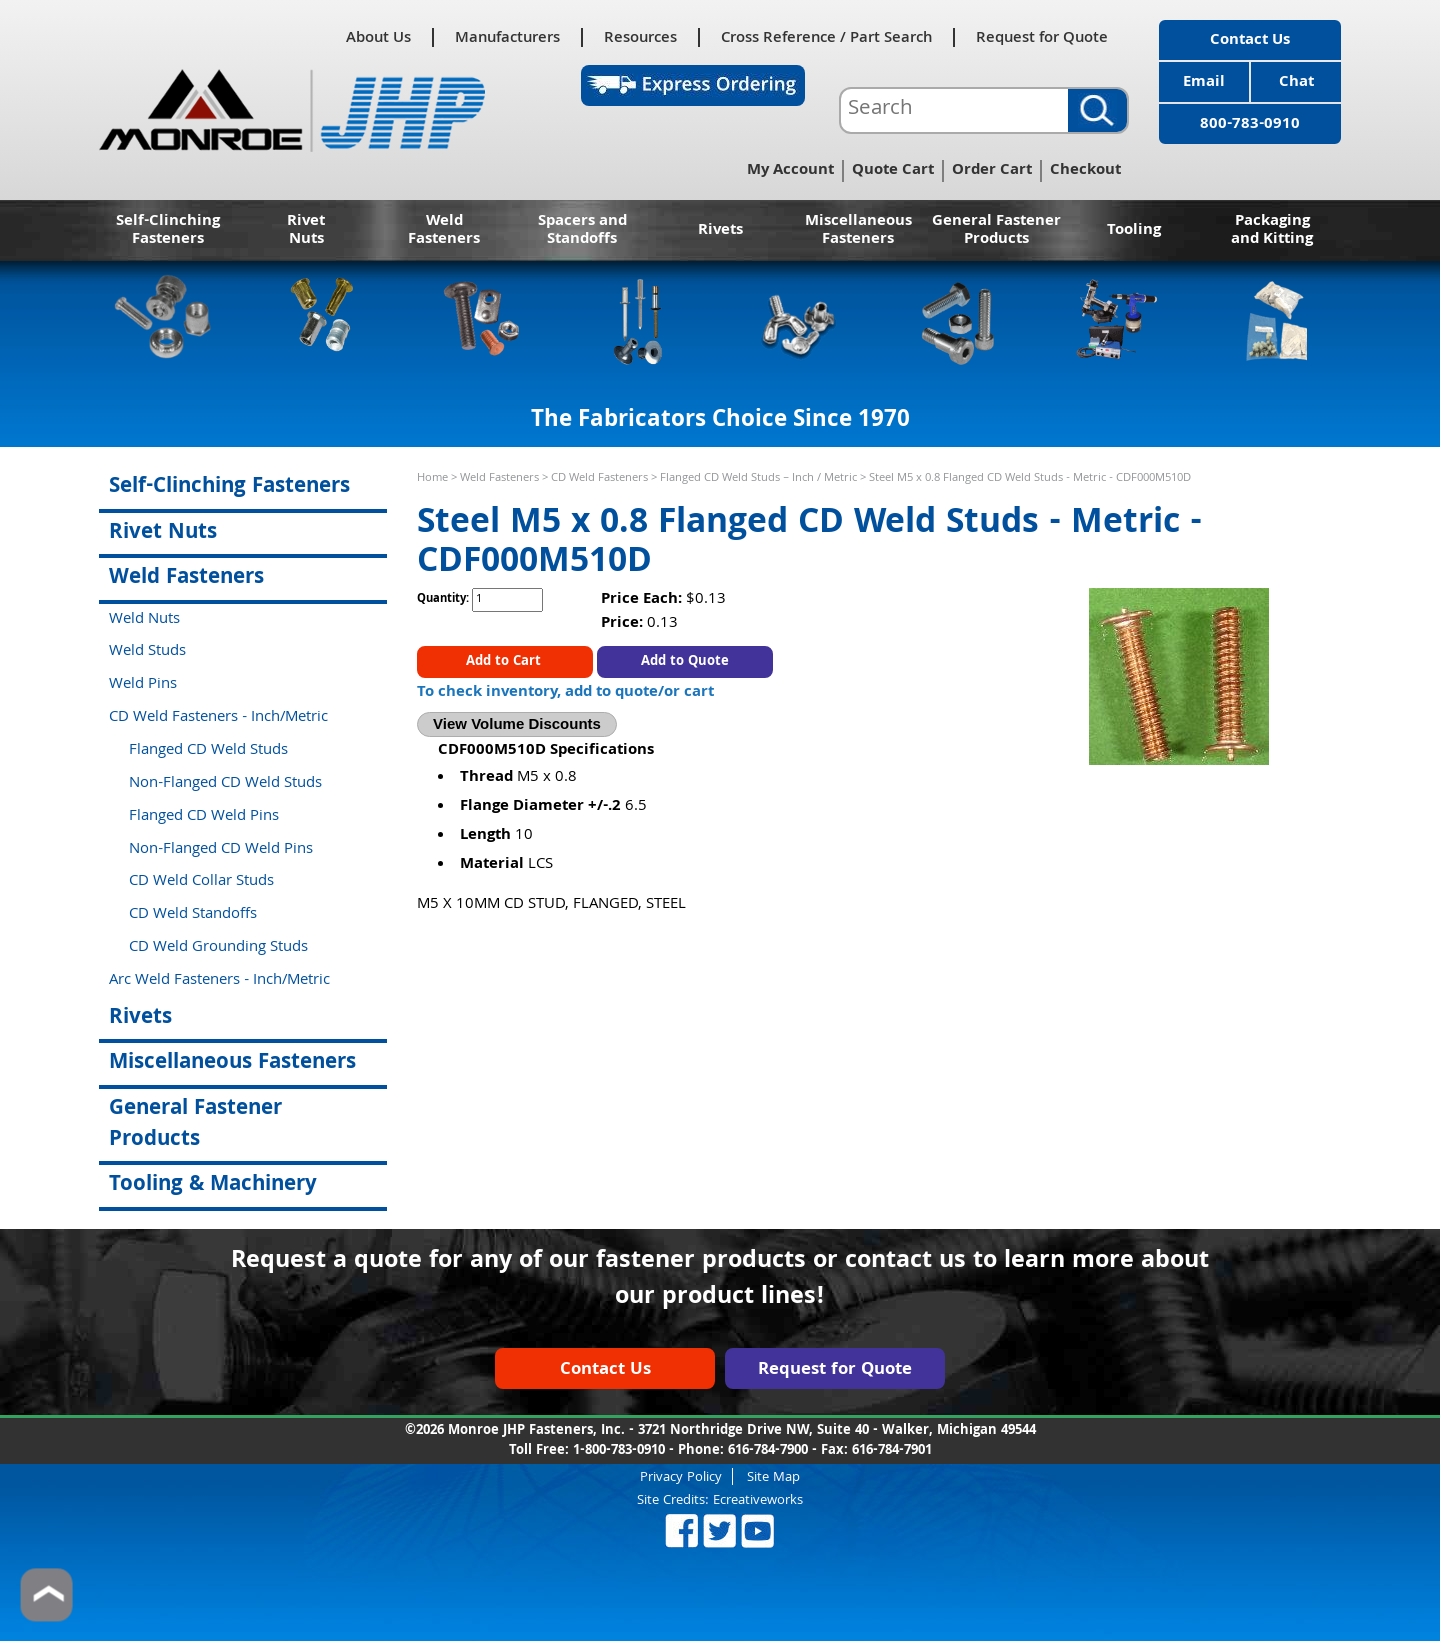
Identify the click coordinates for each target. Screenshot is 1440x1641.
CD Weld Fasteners (599, 478)
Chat (1296, 83)
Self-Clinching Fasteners (168, 231)
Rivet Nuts (306, 231)
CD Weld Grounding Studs (218, 948)
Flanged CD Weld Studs (208, 751)
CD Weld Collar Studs (201, 882)
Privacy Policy (681, 1476)
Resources (640, 37)
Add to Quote (685, 662)
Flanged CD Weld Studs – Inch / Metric (758, 478)
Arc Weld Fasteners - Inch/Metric (219, 981)
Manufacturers (507, 37)
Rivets (720, 231)
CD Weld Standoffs (193, 915)
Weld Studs (147, 652)
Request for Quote (1042, 37)
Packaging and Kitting (1272, 231)
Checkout (1085, 171)
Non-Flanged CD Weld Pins (221, 850)
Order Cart (992, 171)
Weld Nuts (144, 620)
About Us (378, 37)
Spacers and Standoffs (582, 231)
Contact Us (1250, 41)
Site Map (773, 1476)
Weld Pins (143, 685)
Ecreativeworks (758, 1501)
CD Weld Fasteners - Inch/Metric (218, 718)
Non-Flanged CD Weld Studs (225, 784)
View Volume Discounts (517, 723)
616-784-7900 (768, 1451)
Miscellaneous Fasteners (858, 231)
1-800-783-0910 (619, 1451)
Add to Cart (505, 662)
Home (432, 478)
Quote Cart (893, 171)
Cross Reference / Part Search (826, 37)
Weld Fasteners (444, 231)
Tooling (1134, 231)
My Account (790, 171)
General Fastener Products (996, 231)
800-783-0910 (1250, 125)
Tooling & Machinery (213, 1185)
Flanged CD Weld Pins (204, 817)
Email (1204, 83)
